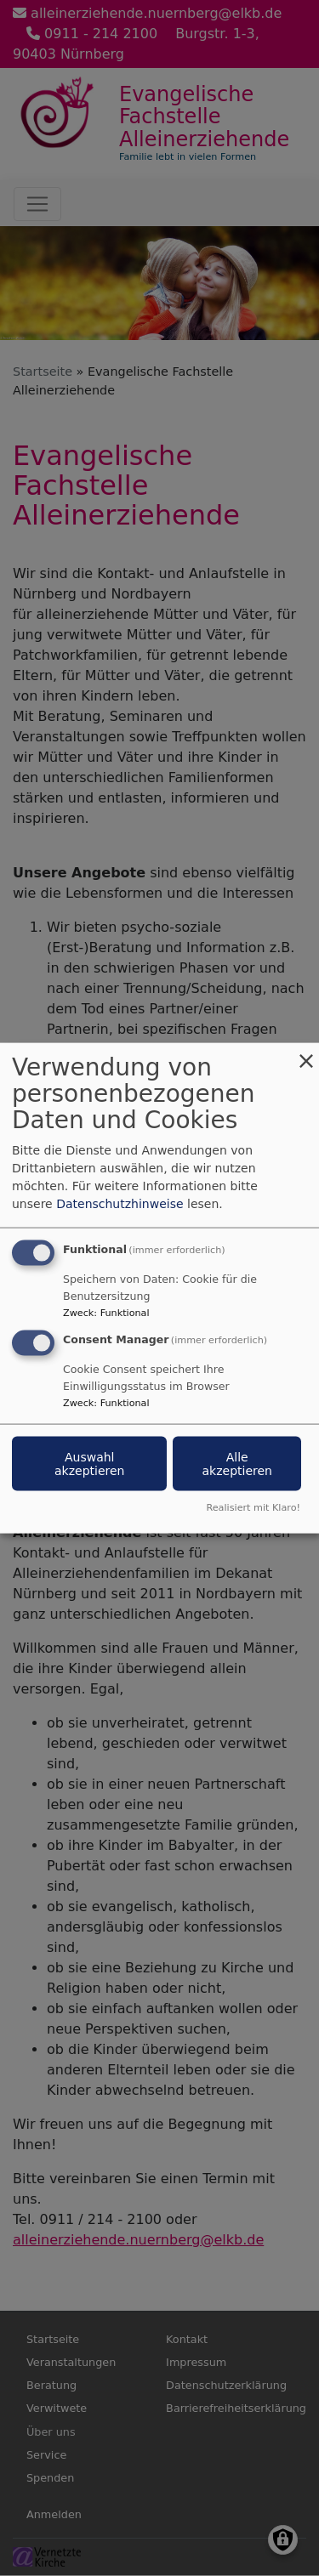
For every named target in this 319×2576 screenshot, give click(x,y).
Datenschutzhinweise (119, 1204)
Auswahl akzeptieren (89, 1464)
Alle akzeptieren (236, 1464)
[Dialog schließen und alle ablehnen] (306, 1053)
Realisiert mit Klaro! (253, 1506)
